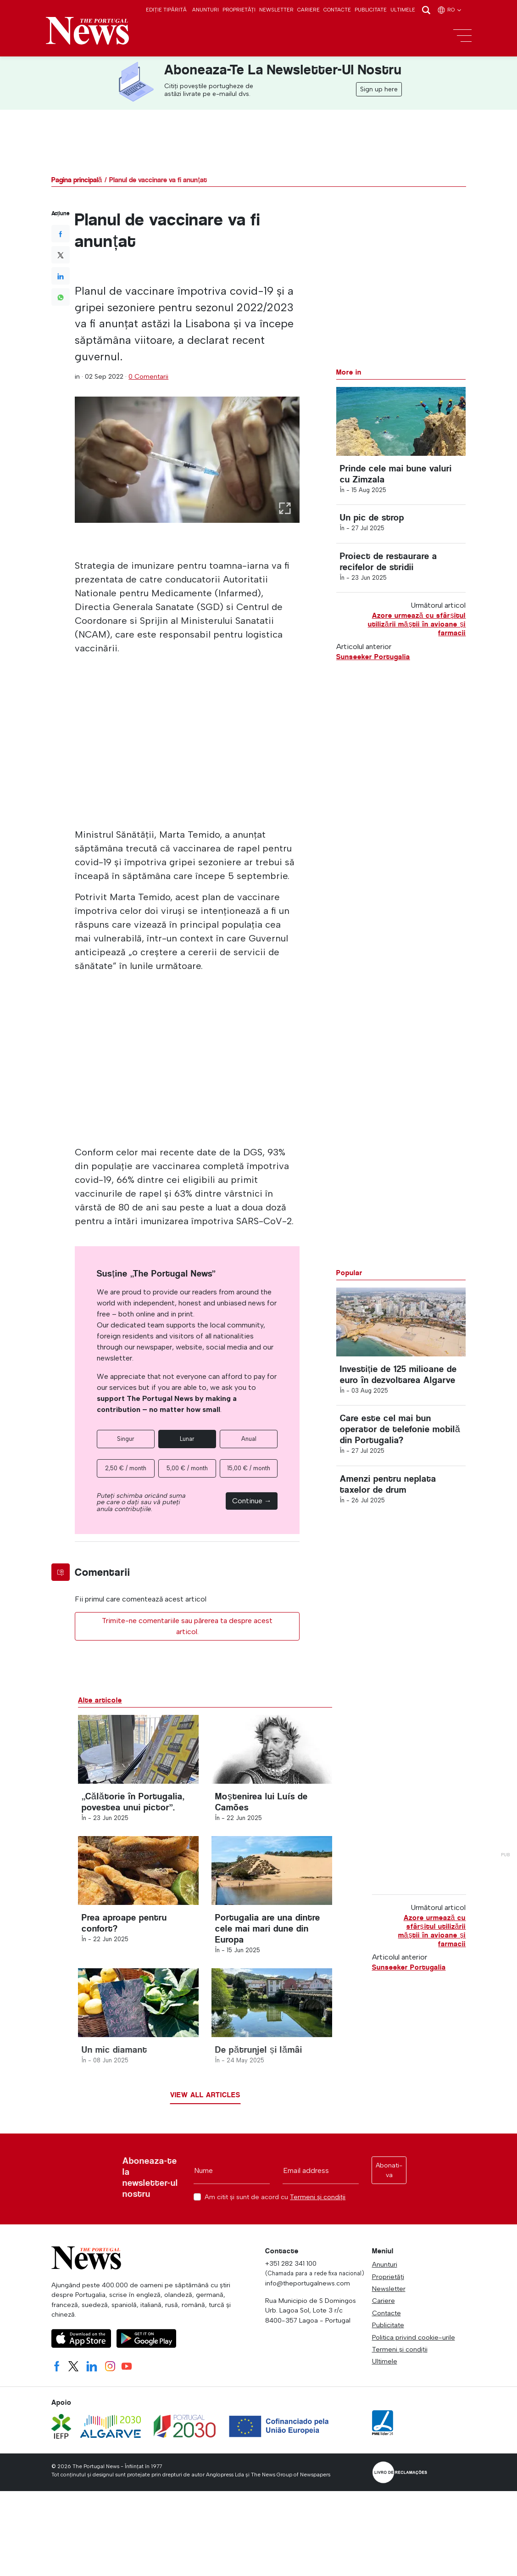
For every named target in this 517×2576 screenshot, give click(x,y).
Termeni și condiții (317, 2197)
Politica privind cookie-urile (413, 2337)
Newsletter (276, 9)
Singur (125, 1438)
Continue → (252, 1500)
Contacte (337, 9)
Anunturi (205, 9)
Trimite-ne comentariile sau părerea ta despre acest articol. (187, 1626)
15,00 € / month (248, 1468)
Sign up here (379, 89)
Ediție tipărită (166, 9)
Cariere (308, 9)
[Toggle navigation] (462, 36)
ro (449, 9)
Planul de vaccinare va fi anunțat (157, 179)
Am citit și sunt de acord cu (275, 2197)
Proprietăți (239, 9)
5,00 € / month (187, 1468)
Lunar (187, 1438)
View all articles (205, 2094)
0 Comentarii (148, 376)
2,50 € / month (125, 1468)
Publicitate (371, 9)
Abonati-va (389, 2170)
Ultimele (402, 9)
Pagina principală (76, 179)
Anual (248, 1438)
